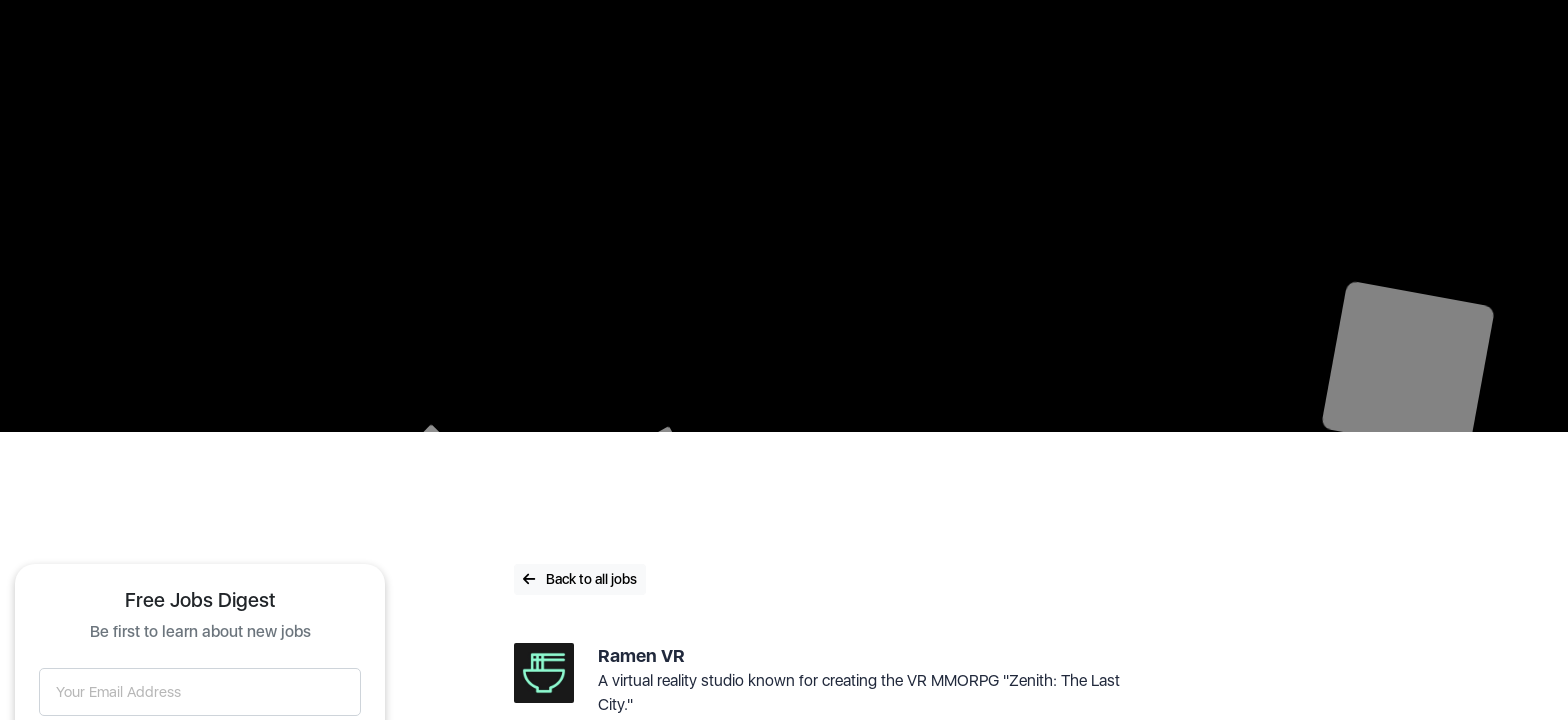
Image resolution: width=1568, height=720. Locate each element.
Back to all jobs (580, 579)
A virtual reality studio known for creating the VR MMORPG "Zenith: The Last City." (859, 692)
